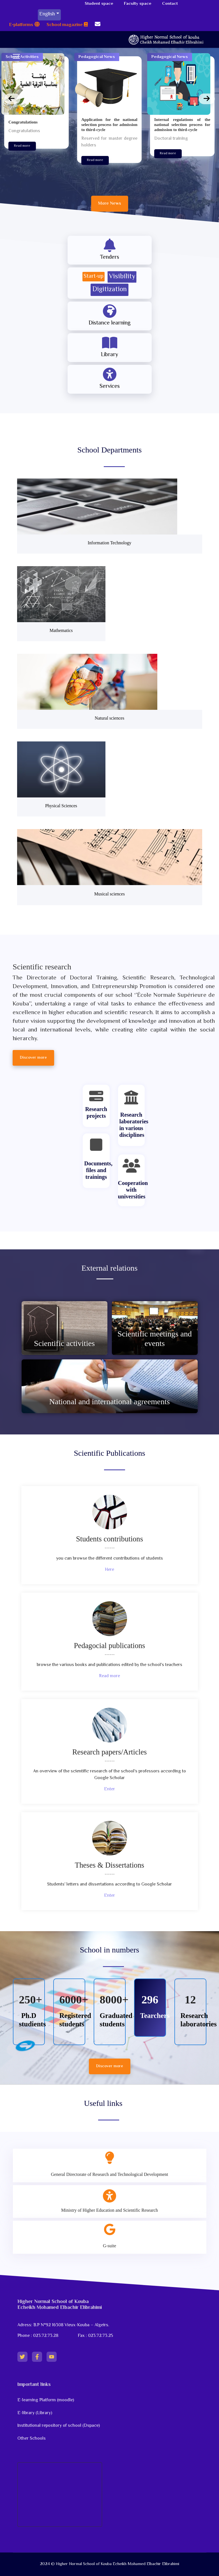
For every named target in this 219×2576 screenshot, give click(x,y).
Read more (22, 146)
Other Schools (31, 2438)
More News (109, 203)
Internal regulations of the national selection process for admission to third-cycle (182, 124)
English (47, 14)
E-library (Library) (34, 2413)
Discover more (109, 2066)
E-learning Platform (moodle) (46, 2400)
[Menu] (16, 56)
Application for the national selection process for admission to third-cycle (109, 124)
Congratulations (23, 122)
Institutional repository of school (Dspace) (58, 2425)
